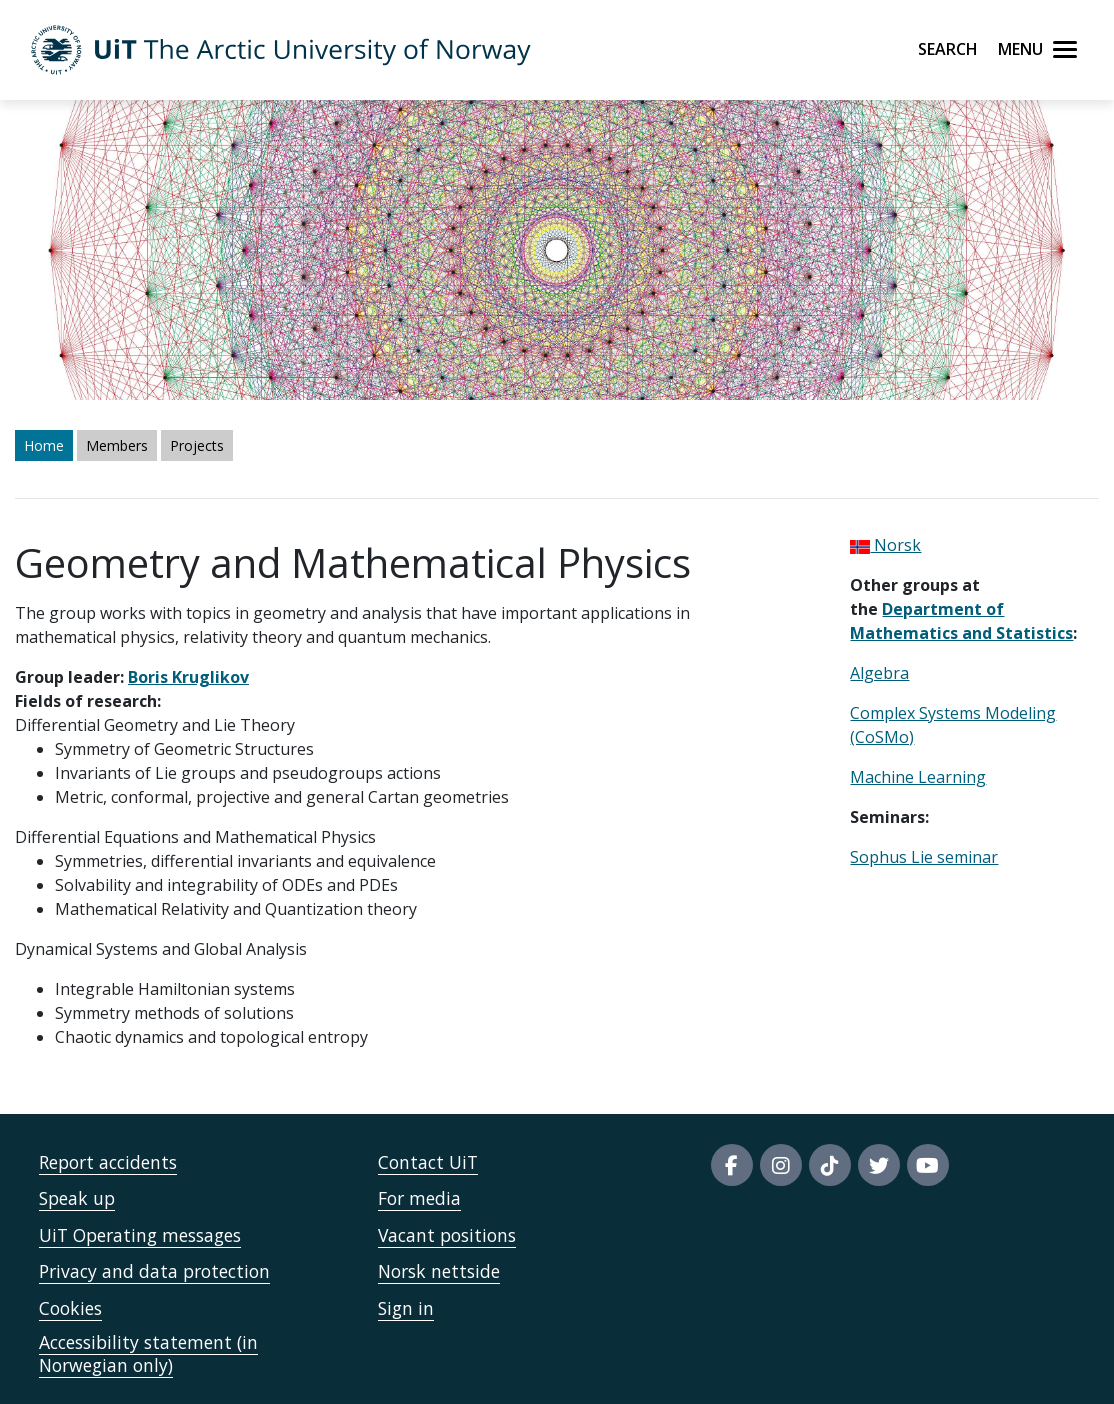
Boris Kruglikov (188, 677)
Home (44, 445)
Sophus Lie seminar (924, 857)
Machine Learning (918, 777)
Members (117, 445)
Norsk (885, 545)
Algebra (879, 673)
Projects (197, 445)
